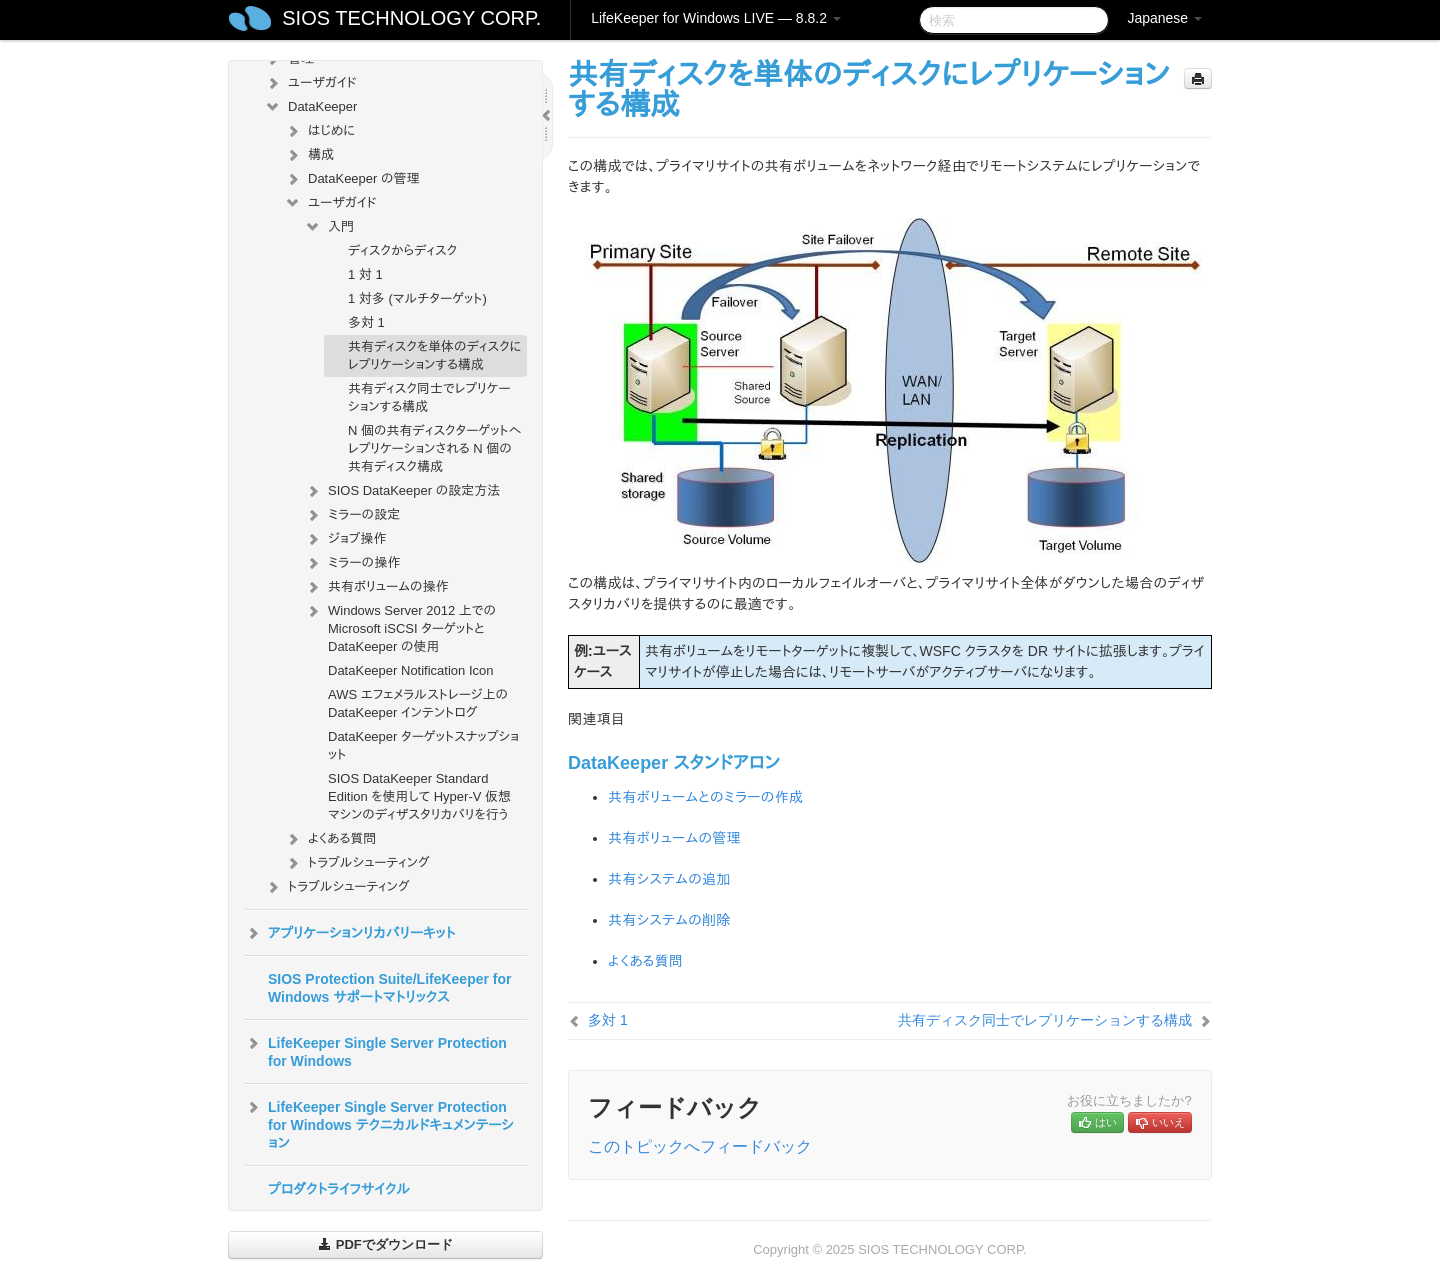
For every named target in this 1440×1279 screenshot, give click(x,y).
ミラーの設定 (352, 515)
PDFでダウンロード (385, 1244)
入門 (329, 227)
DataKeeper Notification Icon (410, 670)
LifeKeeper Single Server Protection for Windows (375, 1050)
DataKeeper (310, 107)
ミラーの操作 (352, 563)
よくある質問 (330, 839)
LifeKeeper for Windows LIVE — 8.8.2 (716, 18)
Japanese (1164, 18)
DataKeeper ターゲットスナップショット (423, 745)
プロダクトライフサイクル (339, 1189)
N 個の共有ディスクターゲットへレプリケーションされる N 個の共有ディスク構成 (434, 448)
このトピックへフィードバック (700, 1146)
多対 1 (366, 322)
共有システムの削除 (669, 920)
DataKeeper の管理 (352, 179)
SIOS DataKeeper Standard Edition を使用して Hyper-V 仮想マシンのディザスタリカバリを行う (419, 796)
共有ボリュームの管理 (674, 838)
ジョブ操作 (345, 539)
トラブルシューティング (357, 863)
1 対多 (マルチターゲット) (417, 298)
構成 (309, 155)
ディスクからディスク (402, 250)
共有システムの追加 (669, 879)
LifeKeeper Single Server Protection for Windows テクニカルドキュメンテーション (379, 1123)
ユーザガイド (310, 83)
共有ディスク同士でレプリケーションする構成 (429, 397)
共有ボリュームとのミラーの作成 (705, 797)
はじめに (319, 131)
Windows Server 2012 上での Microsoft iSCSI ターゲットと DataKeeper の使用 (400, 626)
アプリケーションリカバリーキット (349, 933)
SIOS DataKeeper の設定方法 (402, 491)
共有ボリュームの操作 (376, 587)
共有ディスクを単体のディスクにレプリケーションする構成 (434, 355)
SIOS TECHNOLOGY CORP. (411, 18)
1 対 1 (365, 274)
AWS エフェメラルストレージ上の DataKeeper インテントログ (418, 703)
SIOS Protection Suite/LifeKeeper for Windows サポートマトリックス (390, 988)
